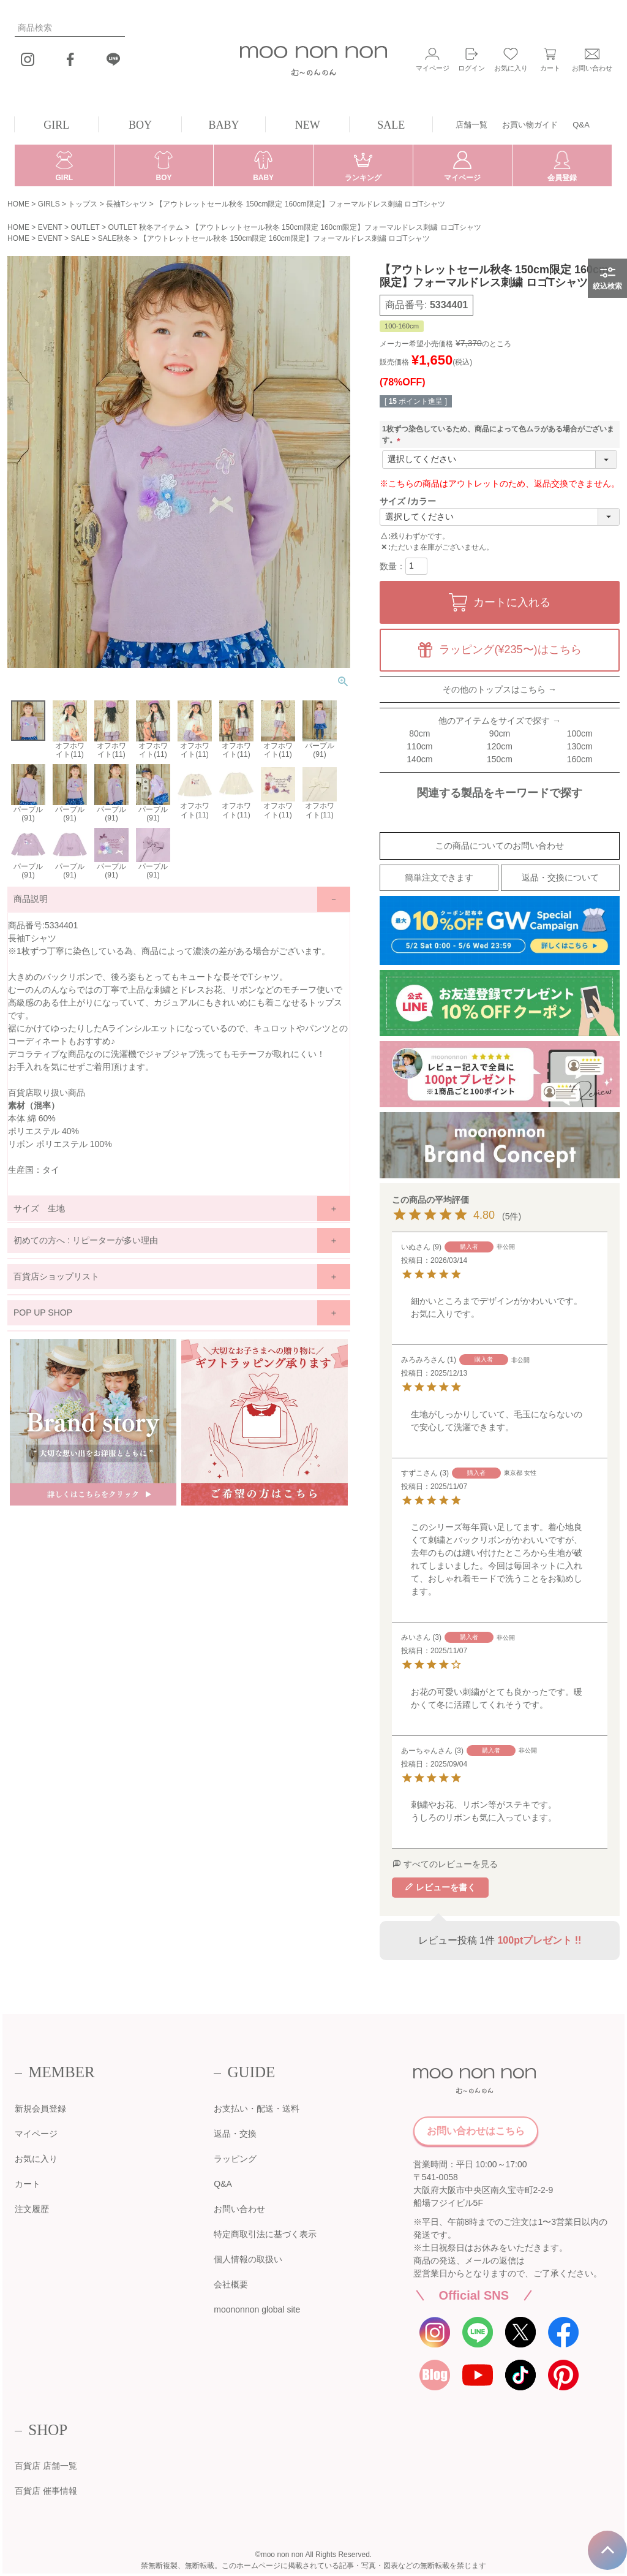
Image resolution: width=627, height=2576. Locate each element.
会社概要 (231, 2284)
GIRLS (49, 204)
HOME (18, 204)
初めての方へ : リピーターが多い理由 (85, 1240)
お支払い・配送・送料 (256, 2108)
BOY (140, 125)
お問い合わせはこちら (476, 2131)
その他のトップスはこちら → (500, 689)
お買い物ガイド (530, 124)
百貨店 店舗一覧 (46, 2466)
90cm (499, 733)
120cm (499, 746)
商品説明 (30, 899)
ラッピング (235, 2159)
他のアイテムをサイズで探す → (499, 720)
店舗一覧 (471, 124)
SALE (391, 125)
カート (27, 2184)
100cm (580, 733)
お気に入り (36, 2159)
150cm (499, 759)
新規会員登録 (40, 2108)
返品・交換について (560, 877)
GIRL (56, 125)
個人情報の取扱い (248, 2259)
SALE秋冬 (115, 238)
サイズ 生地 (39, 1208)
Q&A (581, 124)
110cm (419, 746)
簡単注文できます (439, 877)
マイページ (36, 2133)
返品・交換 (235, 2133)
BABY (224, 125)
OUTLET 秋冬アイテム (145, 227)
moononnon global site (257, 2309)
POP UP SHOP (42, 1312)
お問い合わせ (239, 2209)
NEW (307, 125)
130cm (580, 746)
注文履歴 (32, 2209)
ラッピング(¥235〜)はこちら (510, 649)
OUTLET (84, 227)
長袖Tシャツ (126, 204)
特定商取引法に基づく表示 (265, 2234)
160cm (580, 759)
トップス (82, 204)
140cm (419, 759)
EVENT (50, 227)
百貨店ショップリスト (56, 1276)
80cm (419, 733)
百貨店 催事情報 (46, 2491)
